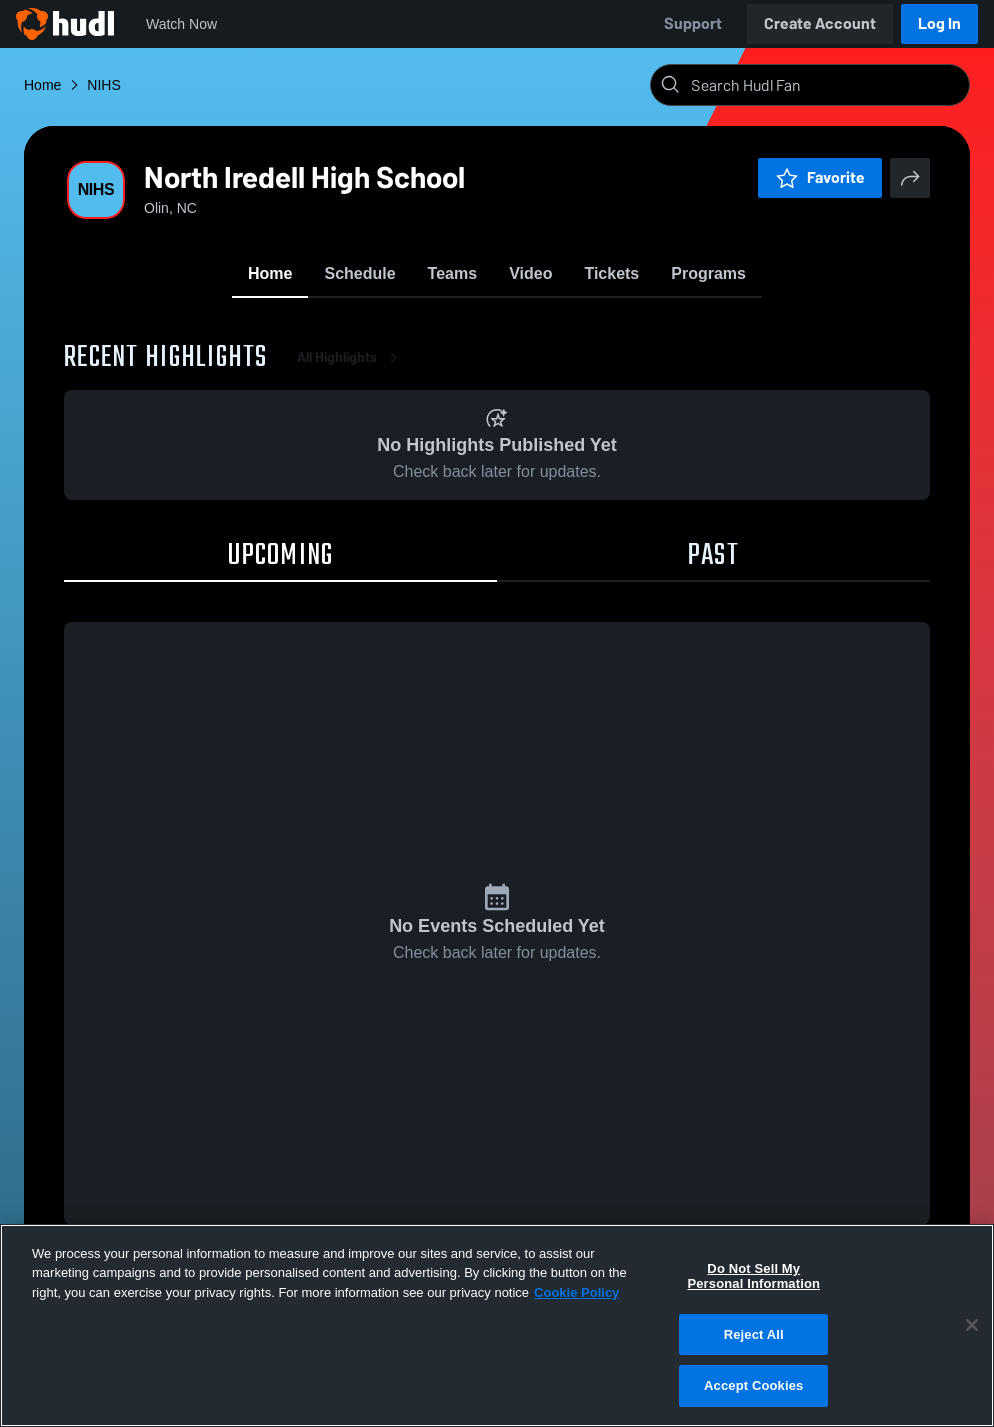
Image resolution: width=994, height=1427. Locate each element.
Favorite (820, 177)
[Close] (972, 1325)
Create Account (820, 23)
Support (693, 23)
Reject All (754, 1334)
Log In (939, 23)
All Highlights (351, 359)
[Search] (826, 85)
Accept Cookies (753, 1385)
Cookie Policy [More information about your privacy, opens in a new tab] (576, 1292)
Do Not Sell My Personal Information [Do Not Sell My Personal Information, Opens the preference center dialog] (753, 1276)
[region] (497, 1325)
